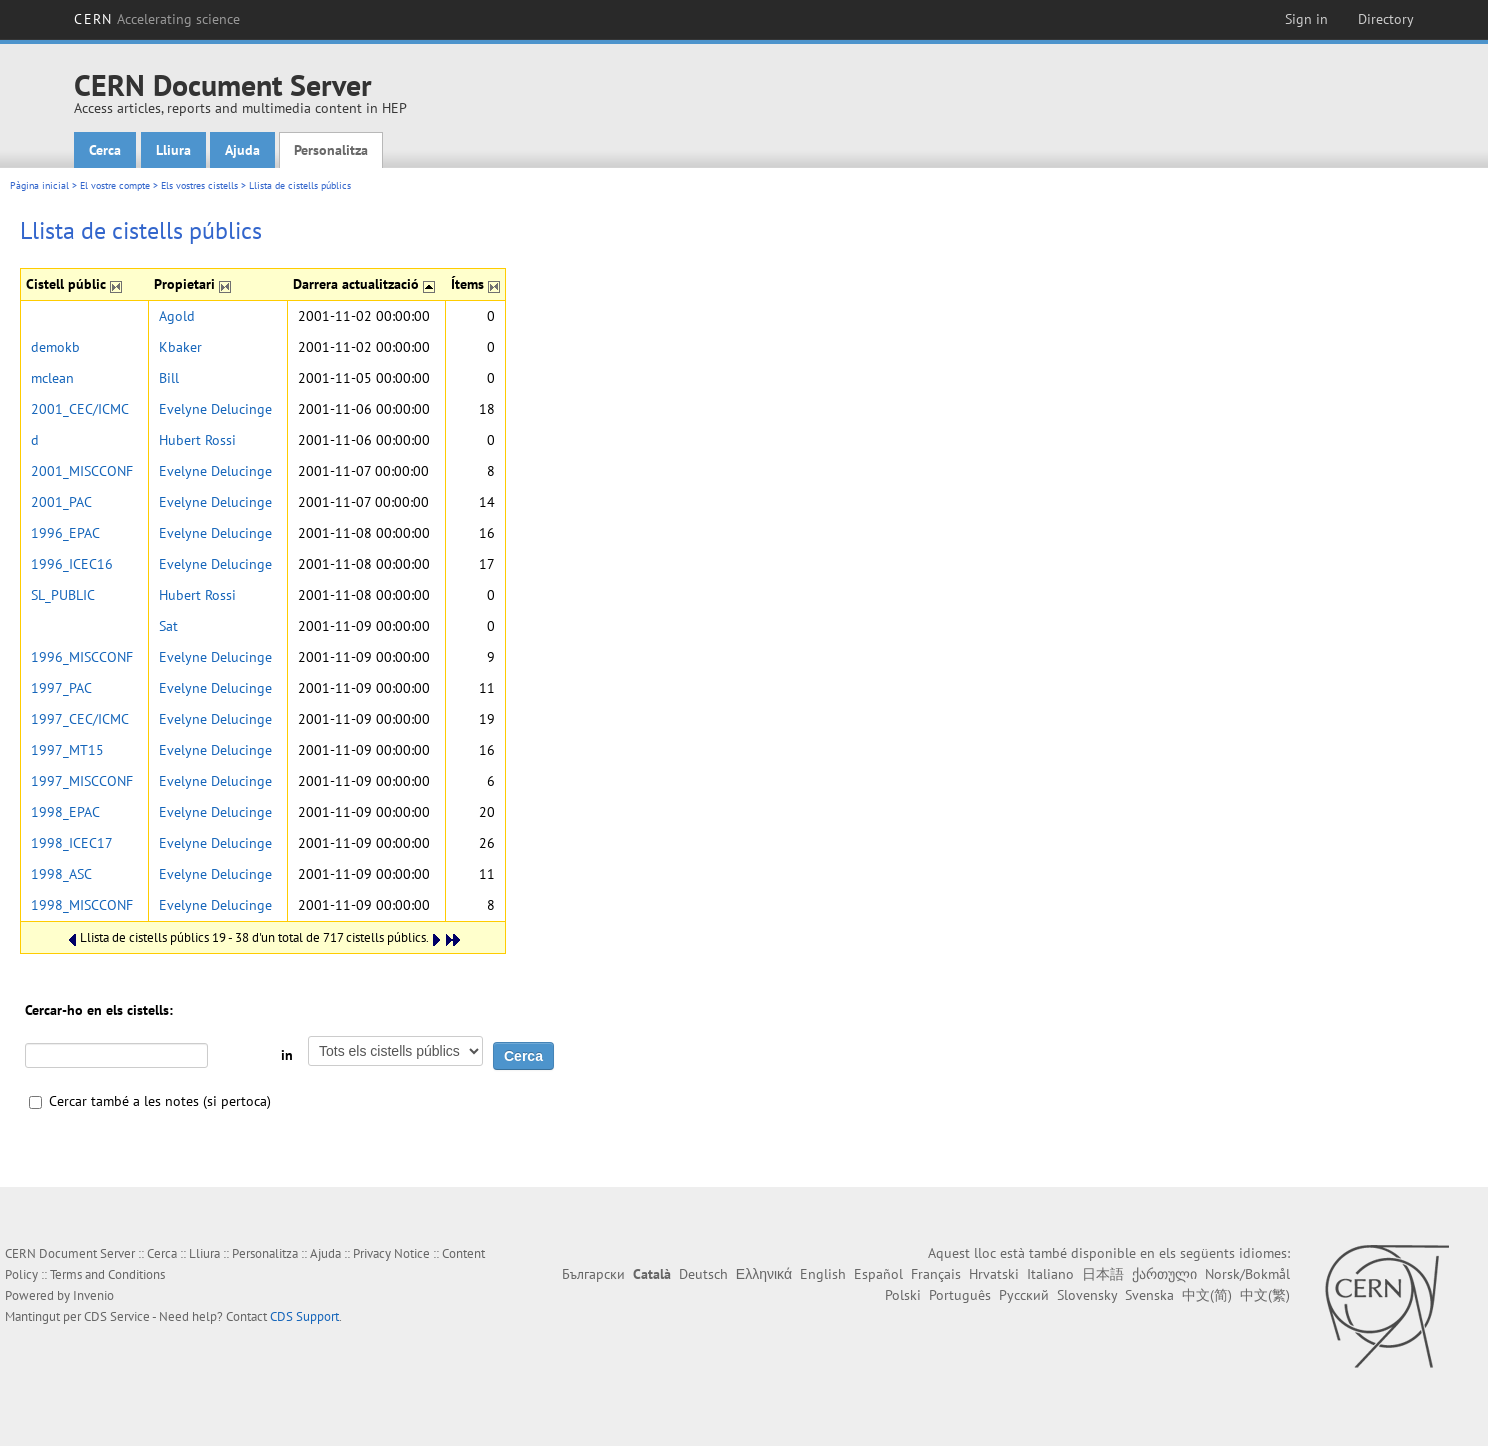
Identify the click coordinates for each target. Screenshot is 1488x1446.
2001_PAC (61, 502)
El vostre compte (115, 185)
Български (593, 1274)
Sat (168, 626)
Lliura (173, 150)
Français (936, 1274)
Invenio (93, 1295)
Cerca (105, 150)
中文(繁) (1265, 1295)
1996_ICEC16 (72, 564)
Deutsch (703, 1274)
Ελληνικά (764, 1274)
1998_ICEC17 (72, 843)
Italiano (1050, 1274)
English (823, 1274)
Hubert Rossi (197, 440)
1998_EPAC (65, 812)
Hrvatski (994, 1274)
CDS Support (304, 1316)
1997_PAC (61, 688)
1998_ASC (61, 874)
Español (878, 1274)
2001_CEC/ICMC (80, 409)
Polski (903, 1295)
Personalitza (331, 150)
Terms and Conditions (107, 1274)
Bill (169, 378)
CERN (157, 19)
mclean (52, 378)
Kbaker (180, 347)
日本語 (1103, 1274)
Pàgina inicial (39, 185)
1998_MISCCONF (82, 905)
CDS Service (117, 1316)
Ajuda (242, 150)
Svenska (1149, 1295)
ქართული (1164, 1274)
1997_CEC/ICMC (80, 719)
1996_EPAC (65, 533)
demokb (55, 347)
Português (960, 1295)
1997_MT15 (67, 750)
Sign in (1306, 19)
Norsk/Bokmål (1247, 1274)
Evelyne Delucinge (215, 409)
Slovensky (1087, 1295)
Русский (1024, 1295)
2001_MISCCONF (82, 471)
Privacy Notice (391, 1253)
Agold (177, 316)
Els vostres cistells (199, 185)
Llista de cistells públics (300, 185)
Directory (1386, 19)
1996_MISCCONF (82, 657)
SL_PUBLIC (63, 595)
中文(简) (1207, 1295)
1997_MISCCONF (82, 781)
